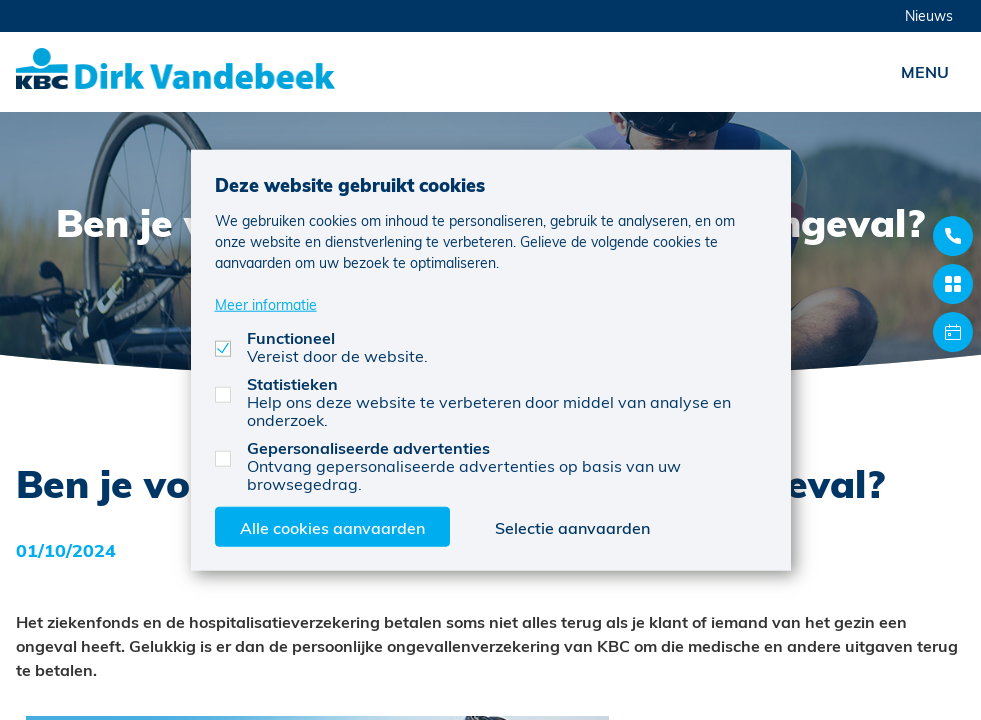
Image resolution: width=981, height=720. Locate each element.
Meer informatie (266, 303)
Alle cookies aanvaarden (332, 526)
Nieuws (929, 15)
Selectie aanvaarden (572, 526)
